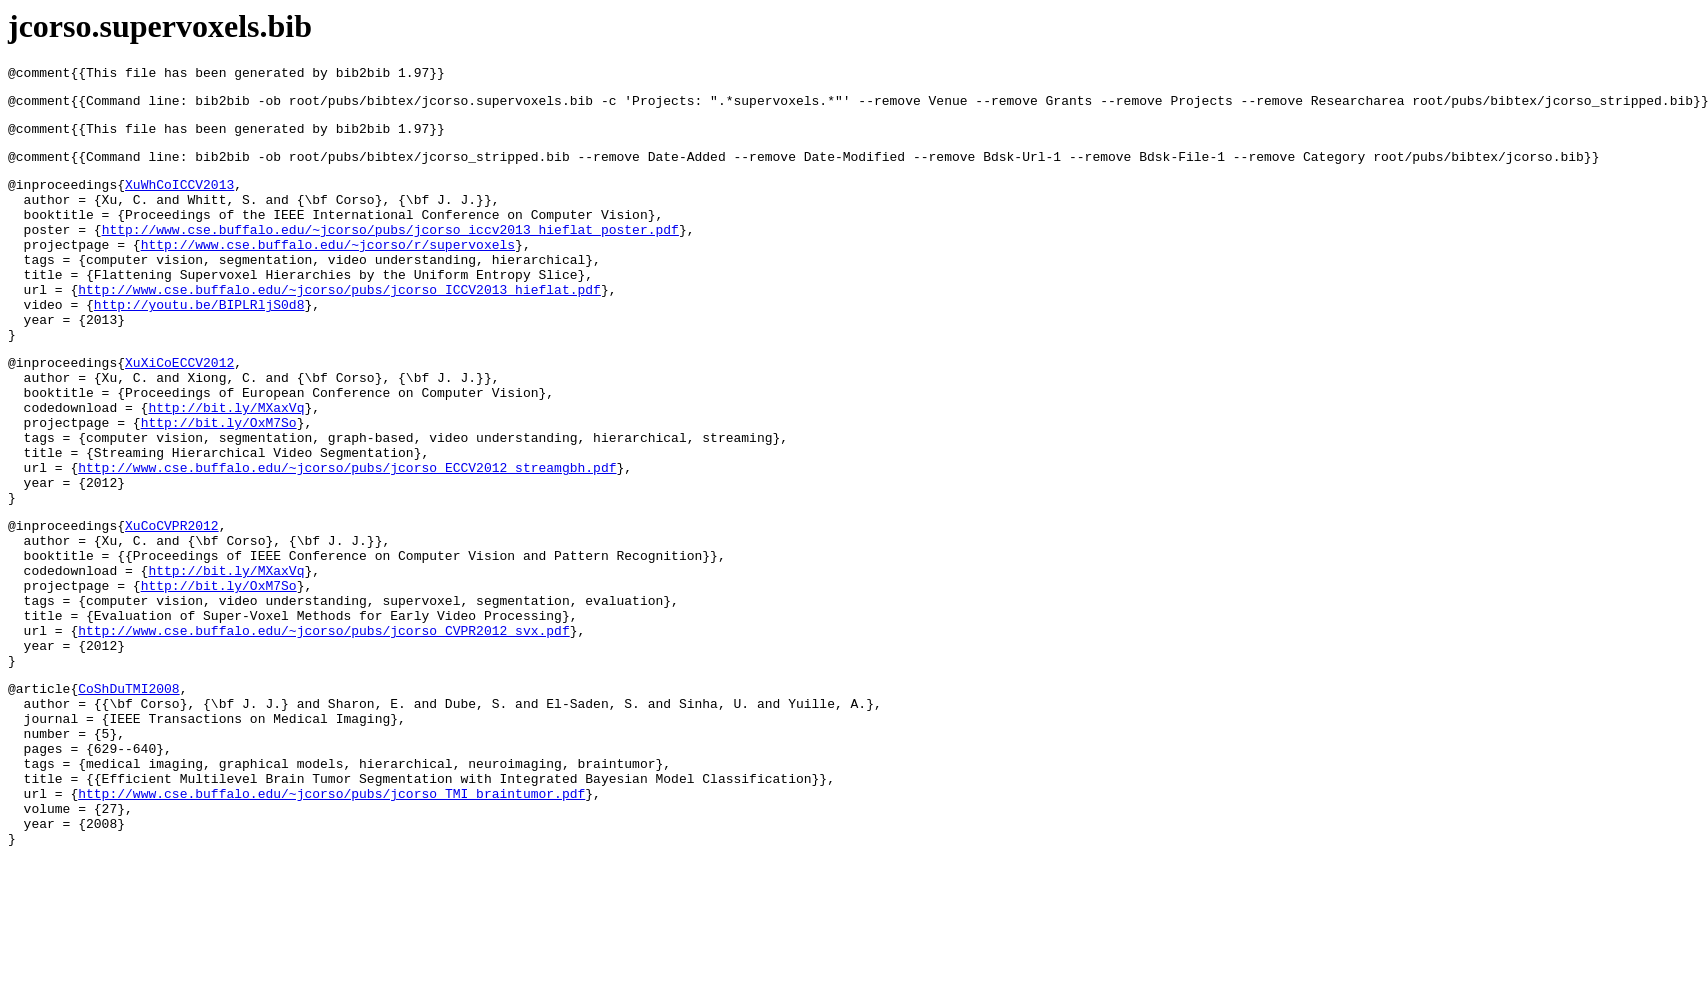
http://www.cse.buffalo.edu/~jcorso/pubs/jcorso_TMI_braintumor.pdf (331, 922)
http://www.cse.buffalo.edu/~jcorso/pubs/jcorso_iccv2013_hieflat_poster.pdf (390, 253)
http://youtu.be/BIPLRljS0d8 (199, 343)
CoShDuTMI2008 (128, 796)
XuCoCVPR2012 (172, 603)
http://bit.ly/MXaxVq (226, 464)
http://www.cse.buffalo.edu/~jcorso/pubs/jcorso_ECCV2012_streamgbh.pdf (347, 536)
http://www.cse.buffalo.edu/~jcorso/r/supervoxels (328, 271)
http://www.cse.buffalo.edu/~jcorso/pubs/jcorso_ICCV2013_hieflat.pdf (339, 325)
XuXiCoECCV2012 (179, 410)
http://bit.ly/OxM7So (219, 482)
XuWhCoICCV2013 (179, 199)
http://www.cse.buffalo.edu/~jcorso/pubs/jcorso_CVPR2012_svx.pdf (323, 729)
